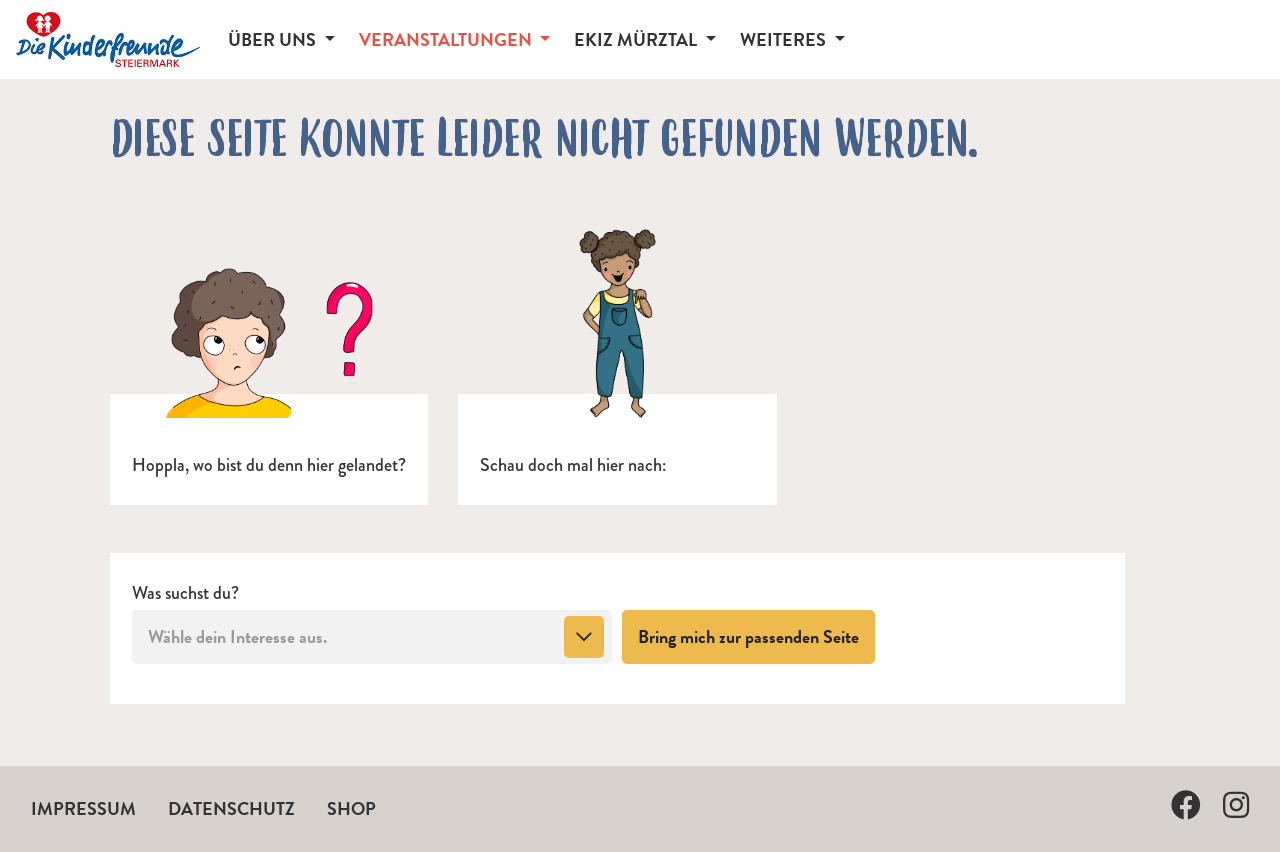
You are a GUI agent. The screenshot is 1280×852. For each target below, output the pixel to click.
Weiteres (785, 39)
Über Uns (274, 39)
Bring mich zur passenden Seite (756, 636)
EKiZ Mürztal (637, 39)
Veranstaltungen (447, 39)
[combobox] (372, 637)
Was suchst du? (185, 593)
